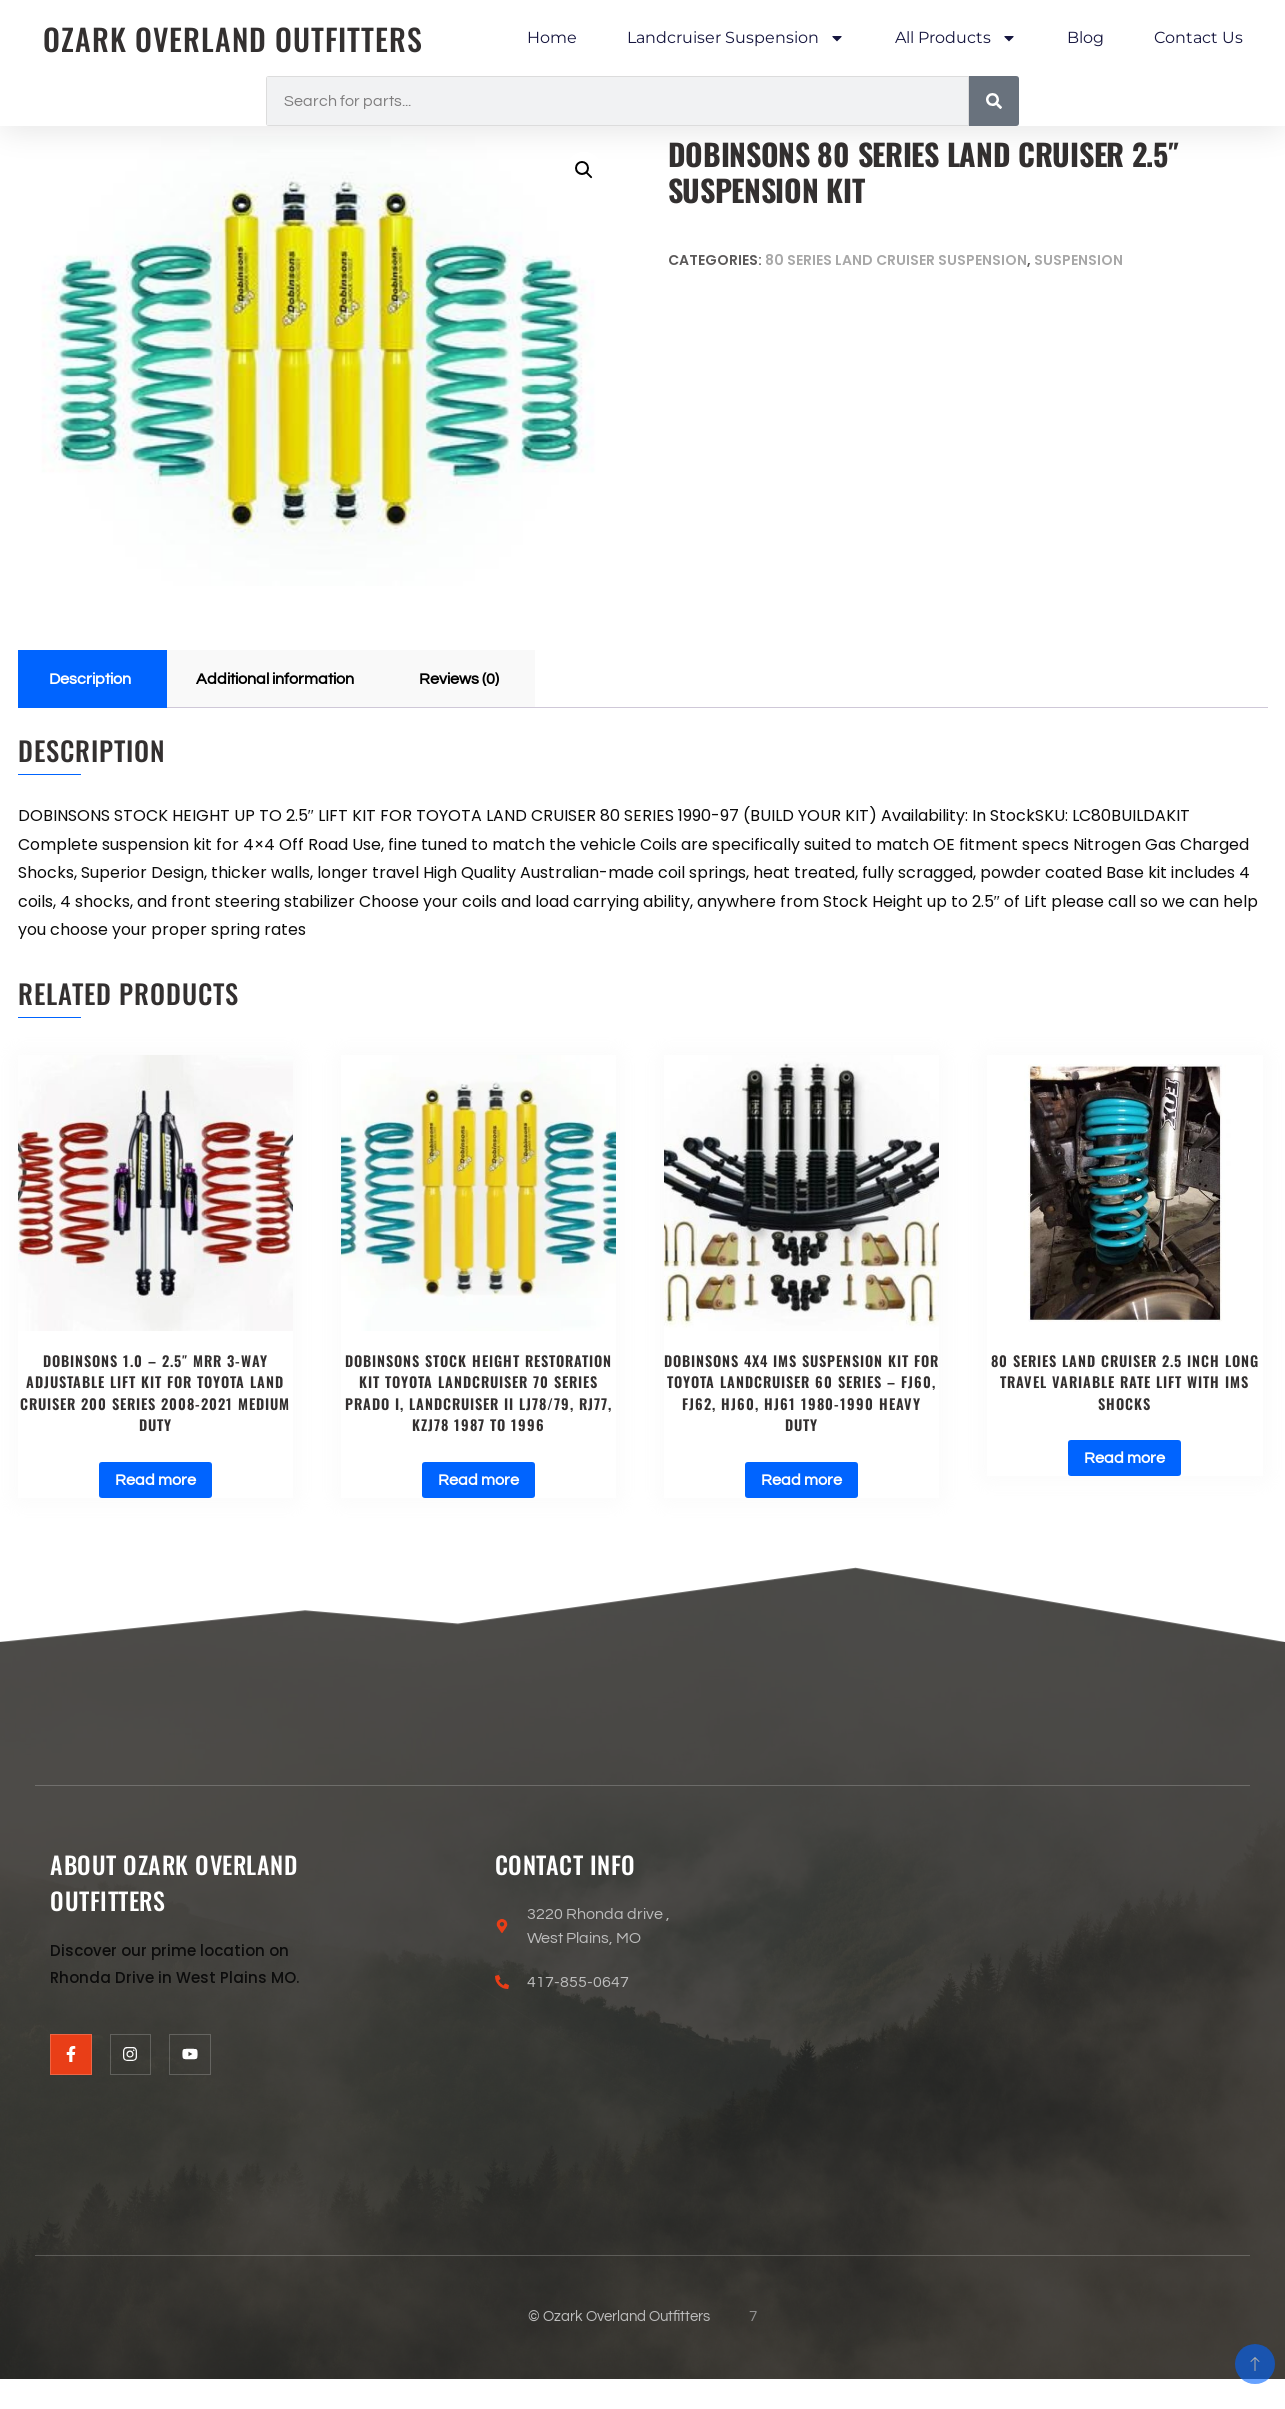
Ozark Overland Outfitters (233, 38)
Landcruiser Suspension (736, 38)
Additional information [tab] (275, 679)
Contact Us (1198, 37)
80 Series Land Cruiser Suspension (896, 260)
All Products (956, 38)
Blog (1085, 37)
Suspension (1078, 260)
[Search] (994, 101)
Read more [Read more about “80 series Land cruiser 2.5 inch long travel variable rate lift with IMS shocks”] (1124, 1458)
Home (552, 37)
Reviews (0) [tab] (459, 679)
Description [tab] (90, 679)
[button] (584, 170)
